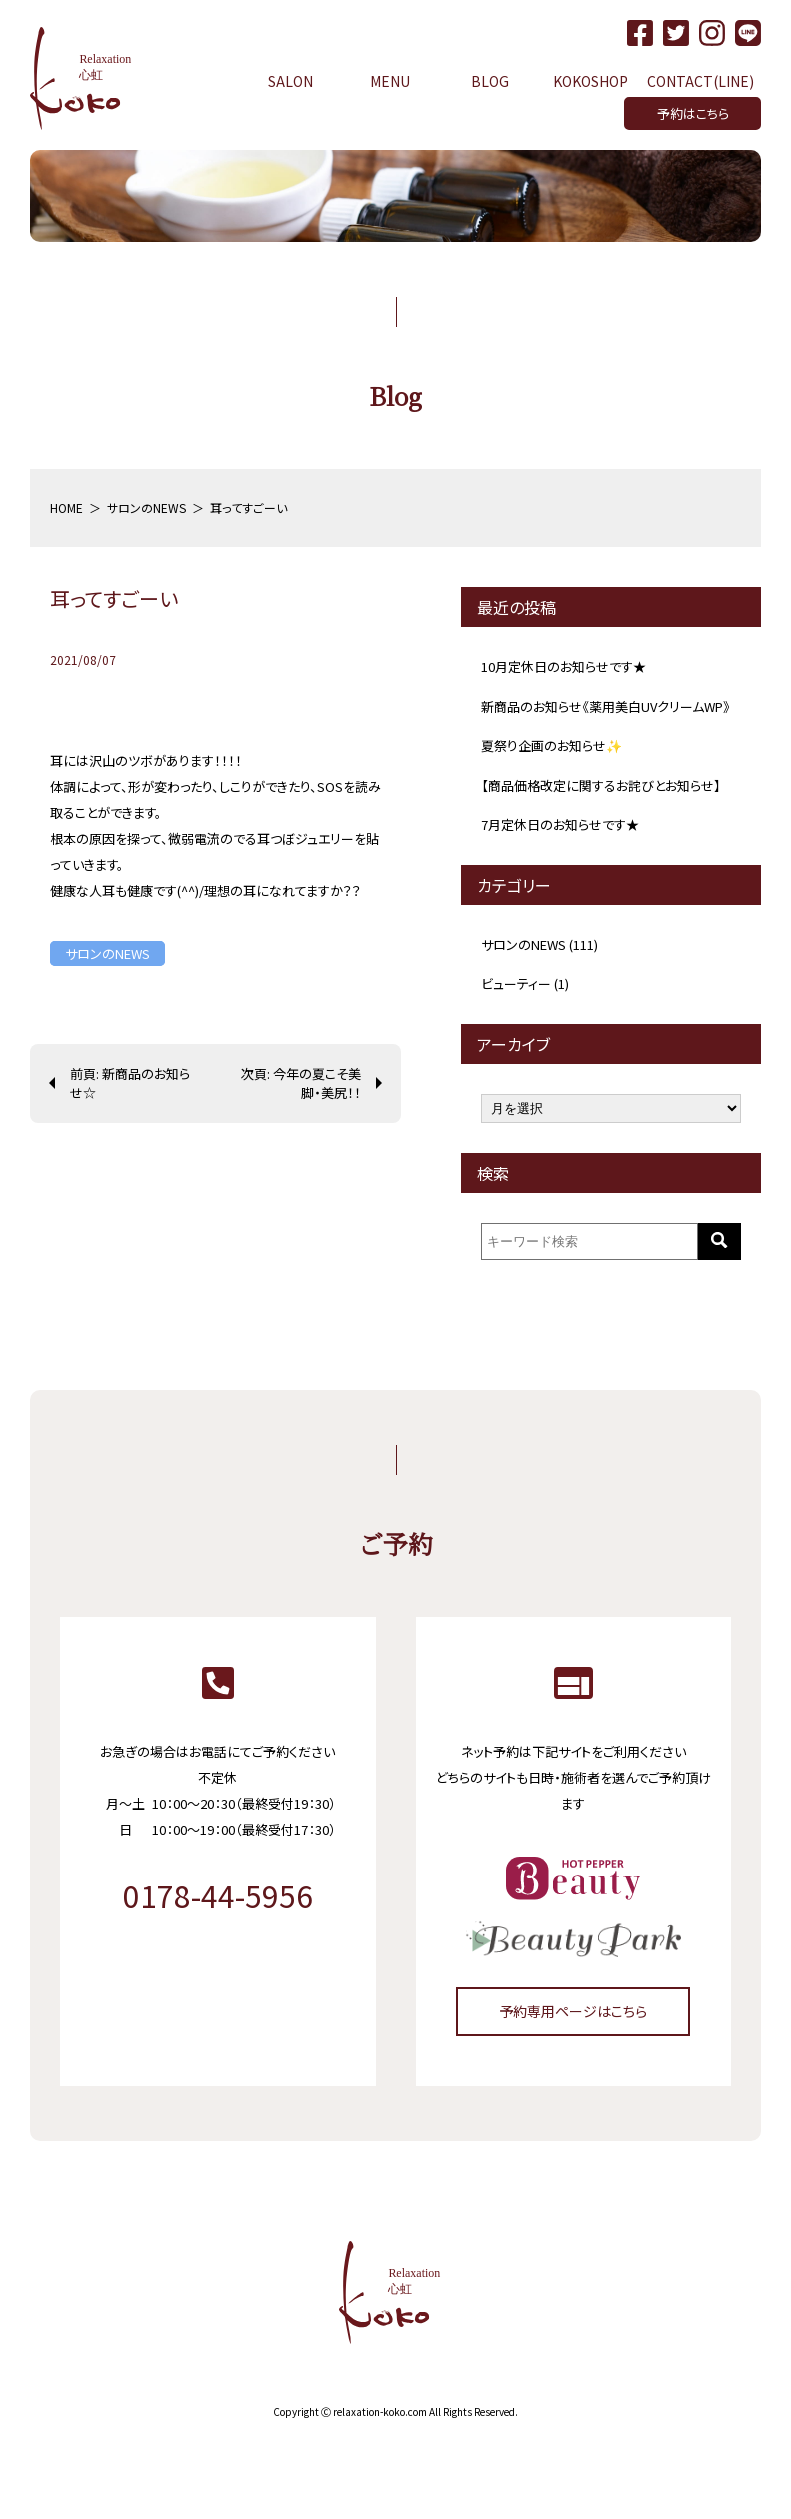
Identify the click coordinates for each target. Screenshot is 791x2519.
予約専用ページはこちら (573, 2011)
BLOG (490, 81)
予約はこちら (693, 113)
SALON (290, 81)
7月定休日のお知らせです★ (560, 824)
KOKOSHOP (590, 81)
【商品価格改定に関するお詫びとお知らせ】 (601, 785)
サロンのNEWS (107, 953)
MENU (390, 81)
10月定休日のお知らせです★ (563, 666)
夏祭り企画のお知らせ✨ (551, 745)
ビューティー (516, 983)
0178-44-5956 (218, 1895)
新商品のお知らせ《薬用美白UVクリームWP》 (605, 706)
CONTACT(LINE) (700, 81)
